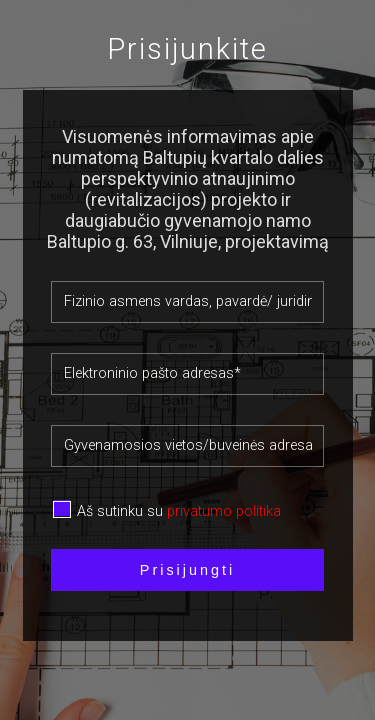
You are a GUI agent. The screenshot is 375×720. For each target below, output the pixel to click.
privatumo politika (224, 511)
